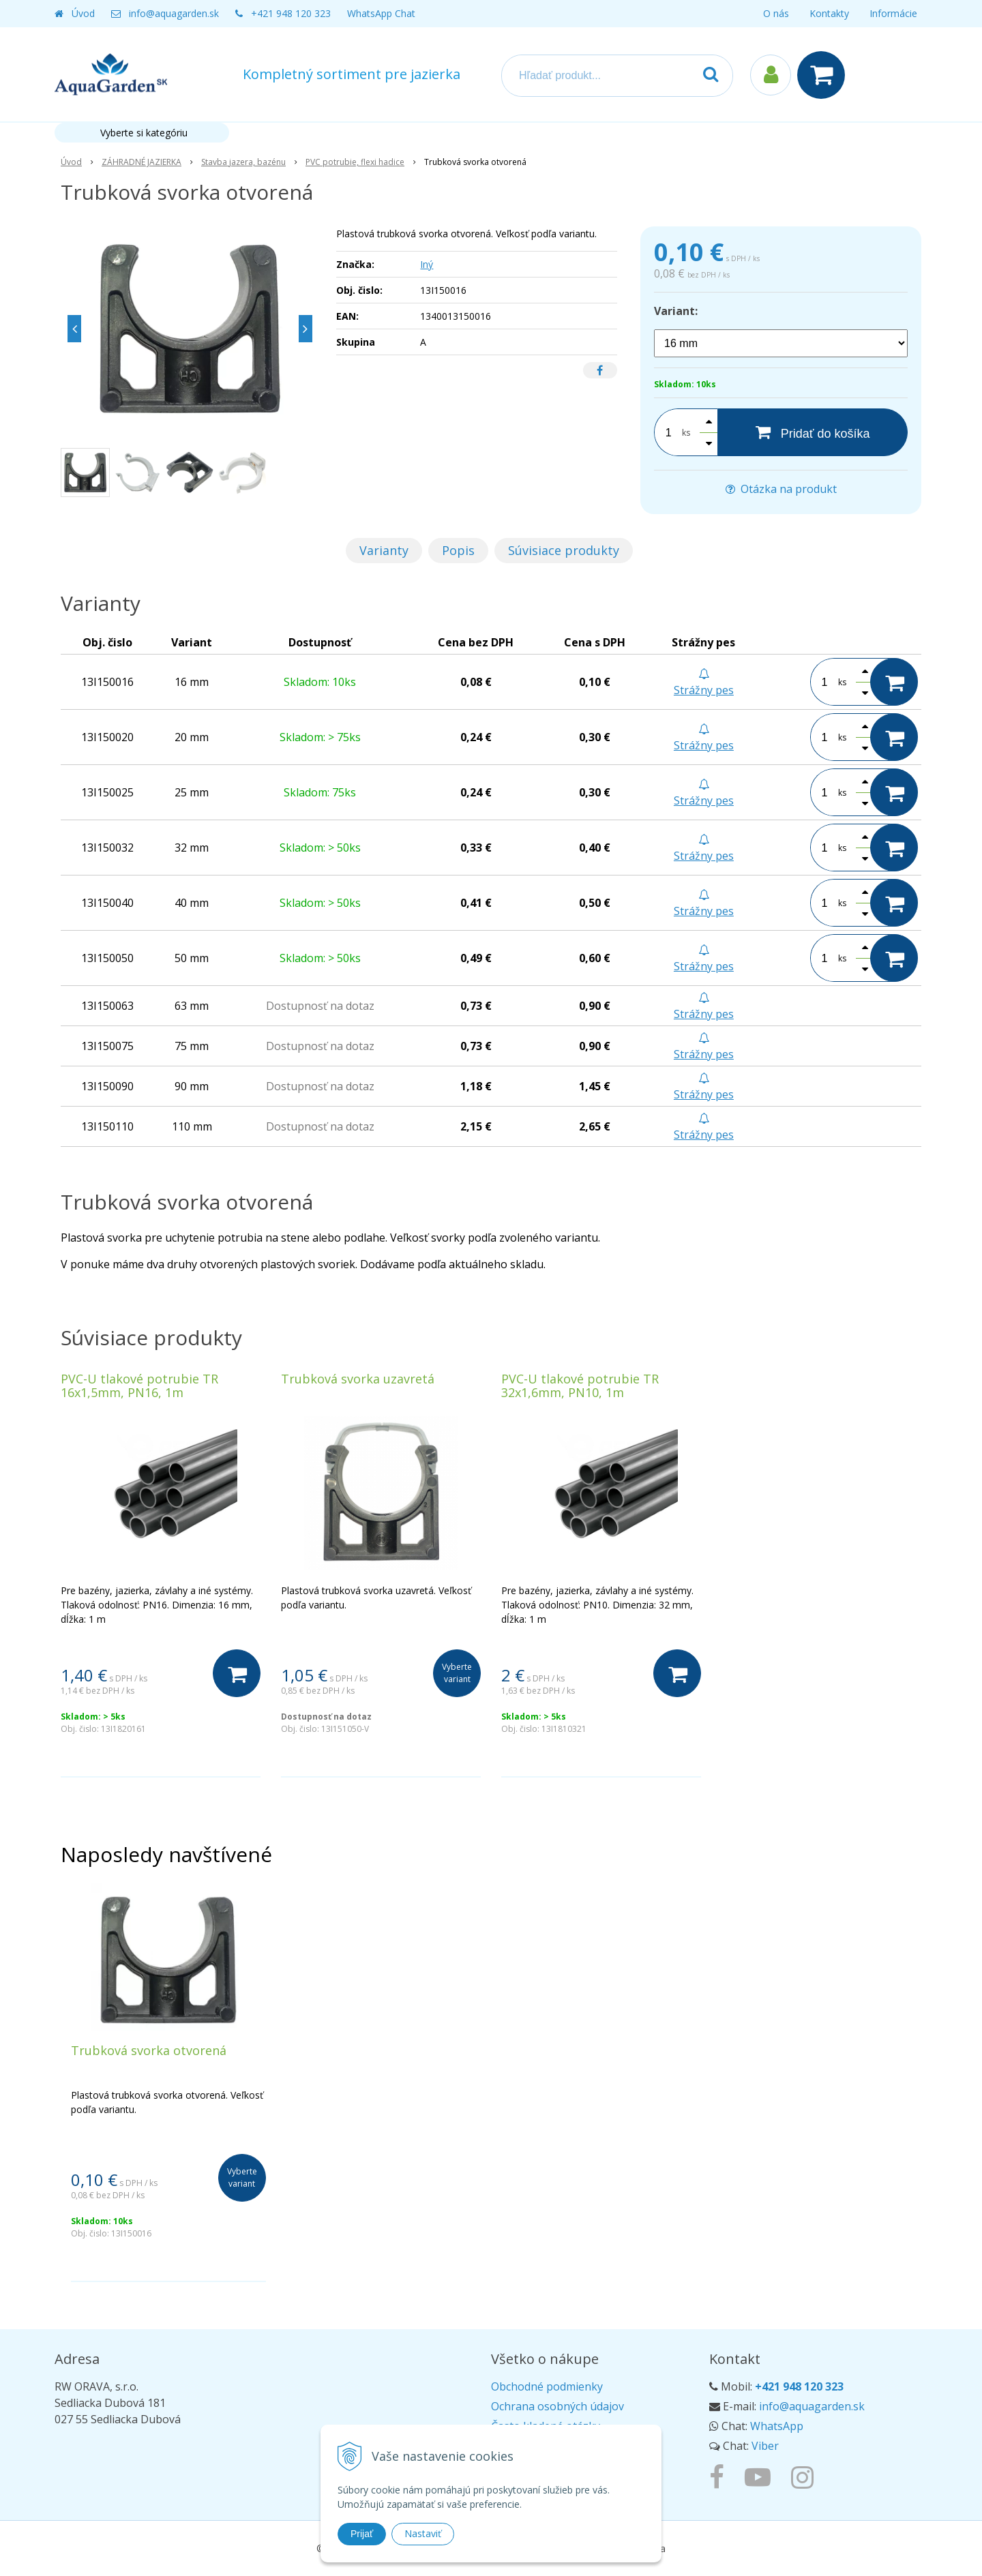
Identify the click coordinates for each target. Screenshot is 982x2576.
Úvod (83, 13)
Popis (458, 550)
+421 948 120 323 (291, 13)
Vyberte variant (457, 1673)
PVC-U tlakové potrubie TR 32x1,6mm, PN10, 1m (580, 1386)
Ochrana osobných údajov (557, 2406)
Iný (426, 264)
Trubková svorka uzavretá (357, 1379)
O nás (776, 13)
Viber (765, 2445)
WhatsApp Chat (381, 13)
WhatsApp (776, 2425)
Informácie (893, 13)
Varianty (383, 550)
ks (686, 432)
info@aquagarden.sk (174, 13)
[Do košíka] (237, 1673)
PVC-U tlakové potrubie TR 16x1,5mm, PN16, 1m (139, 1386)
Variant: (676, 310)
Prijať (362, 2533)
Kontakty (829, 13)
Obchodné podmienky (547, 2386)
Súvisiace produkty (563, 550)
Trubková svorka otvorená (148, 2050)
